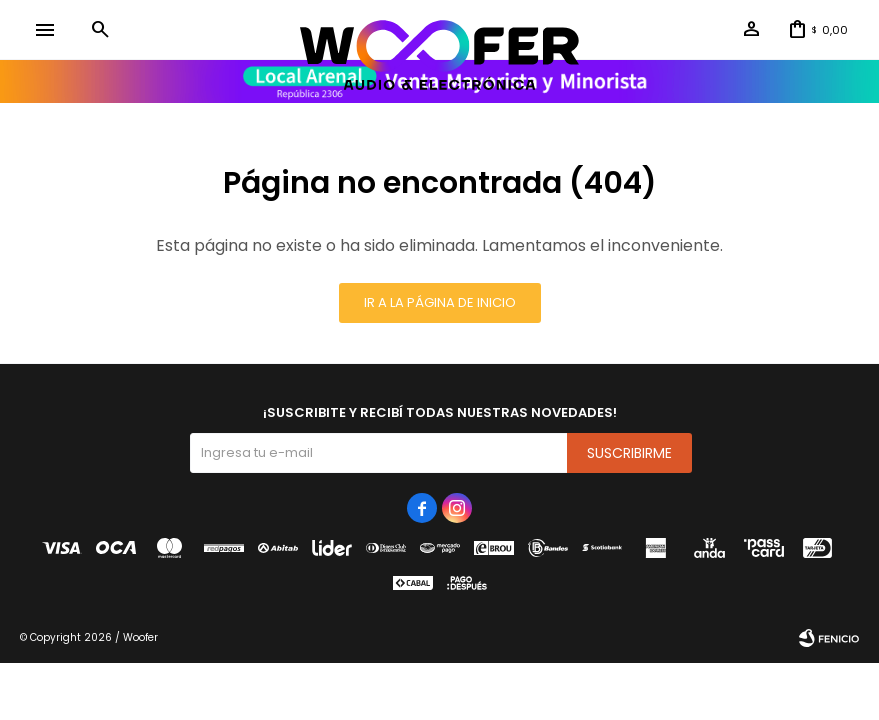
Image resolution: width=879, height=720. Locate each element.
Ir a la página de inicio (440, 302)
